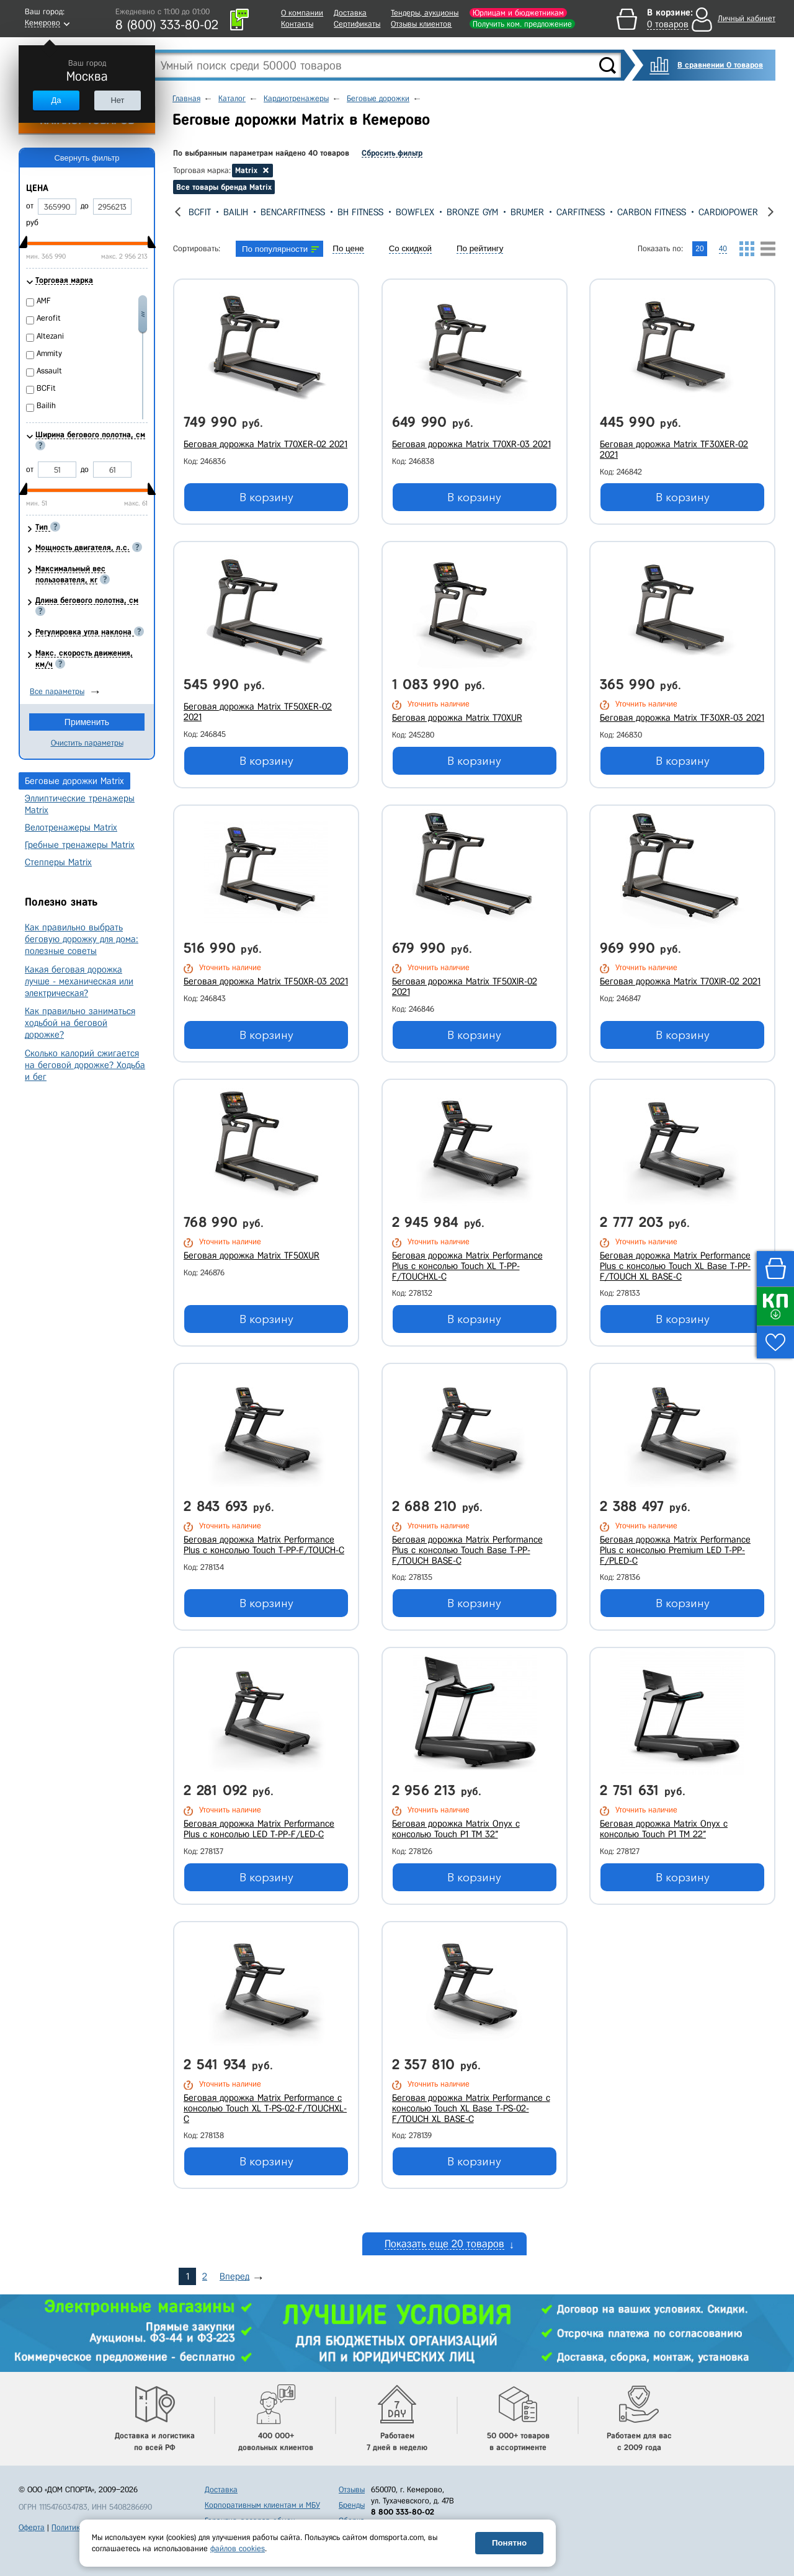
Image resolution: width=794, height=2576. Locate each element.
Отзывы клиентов (421, 24)
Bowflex (461, 212)
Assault (206, 212)
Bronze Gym (519, 212)
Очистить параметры (87, 743)
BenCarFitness (339, 212)
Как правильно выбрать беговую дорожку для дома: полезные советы (81, 939)
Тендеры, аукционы (424, 13)
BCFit (246, 212)
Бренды (352, 2505)
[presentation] (177, 211)
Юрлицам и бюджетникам (518, 13)
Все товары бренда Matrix (224, 187)
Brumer (574, 212)
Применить (87, 722)
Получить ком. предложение (522, 24)
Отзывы (352, 2489)
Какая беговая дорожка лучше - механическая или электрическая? (79, 981)
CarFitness (627, 212)
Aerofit (49, 318)
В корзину (266, 497)
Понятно (509, 2542)
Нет (117, 100)
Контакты (297, 24)
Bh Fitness (407, 212)
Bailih (282, 212)
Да (56, 100)
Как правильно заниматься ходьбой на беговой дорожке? (80, 1023)
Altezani (50, 336)
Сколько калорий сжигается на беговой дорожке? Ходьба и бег (85, 1065)
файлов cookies (237, 2548)
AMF (44, 300)
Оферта (32, 2527)
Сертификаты (357, 24)
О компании (302, 13)
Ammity (49, 353)
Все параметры (57, 691)
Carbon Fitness (698, 212)
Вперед (234, 2276)
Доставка (350, 13)
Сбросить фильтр (392, 153)
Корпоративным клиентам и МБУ (262, 2505)
